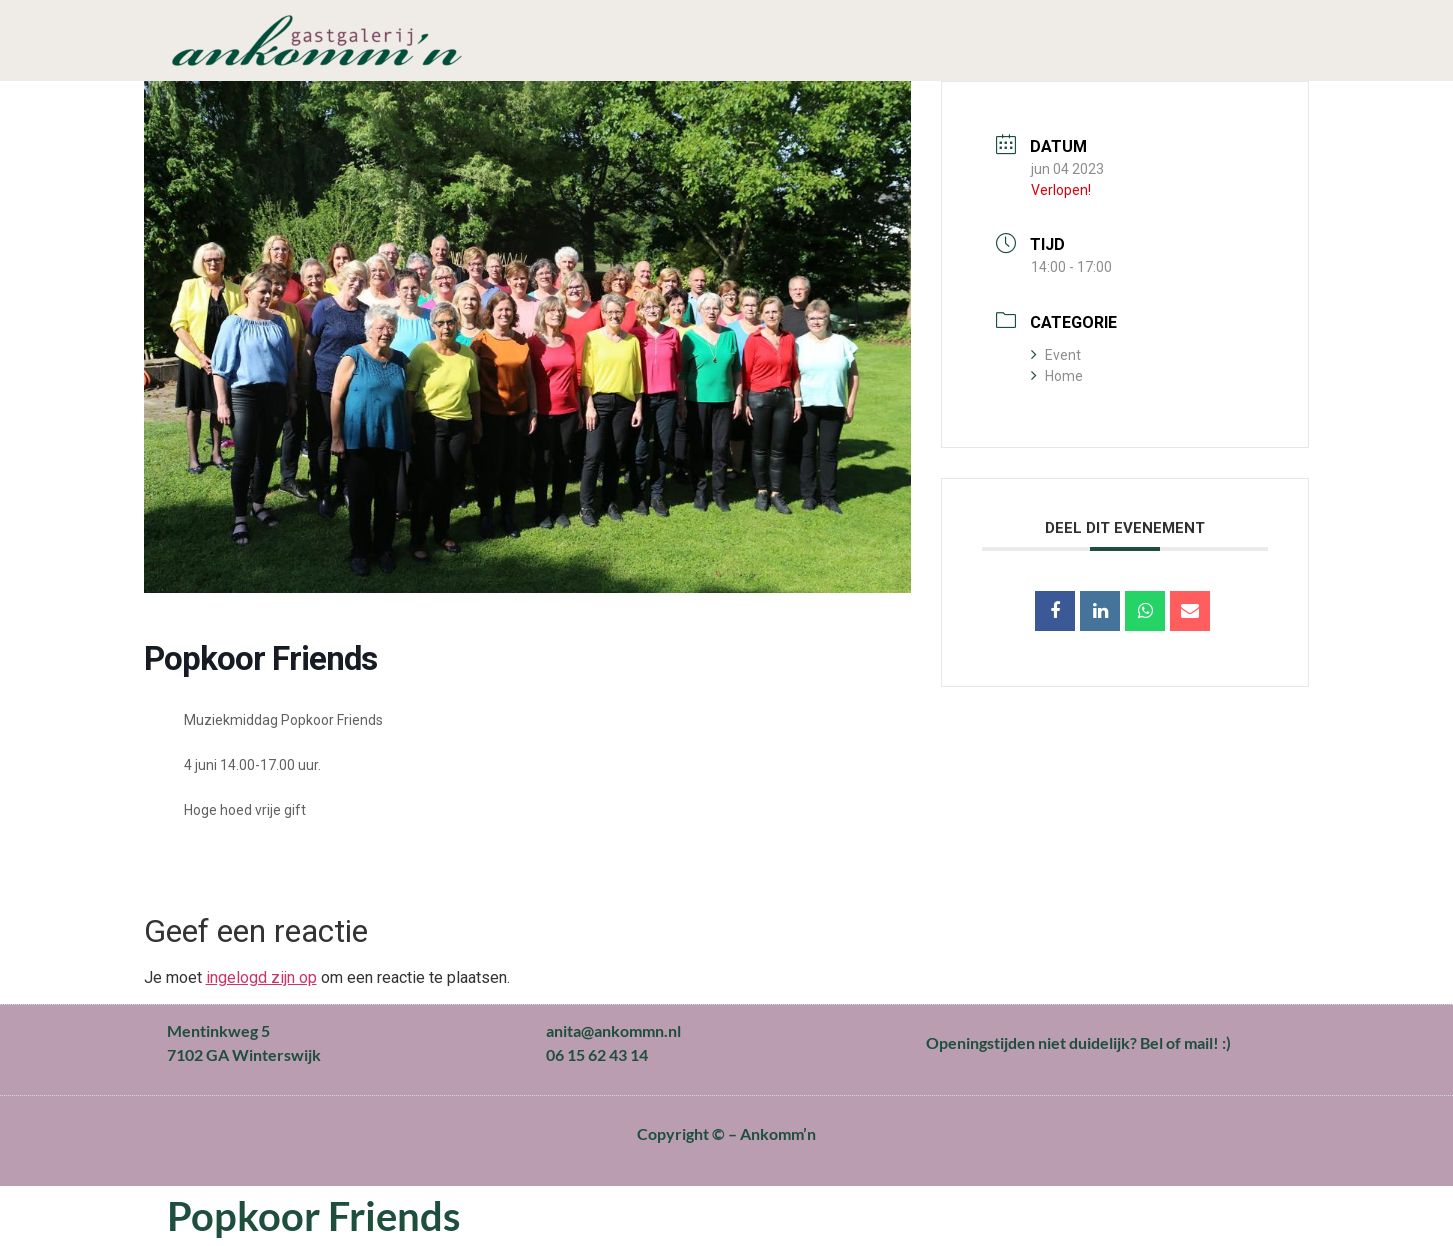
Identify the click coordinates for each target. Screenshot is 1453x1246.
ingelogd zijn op (261, 977)
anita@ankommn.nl (613, 1030)
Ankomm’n (778, 1133)
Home (1057, 376)
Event (1056, 355)
